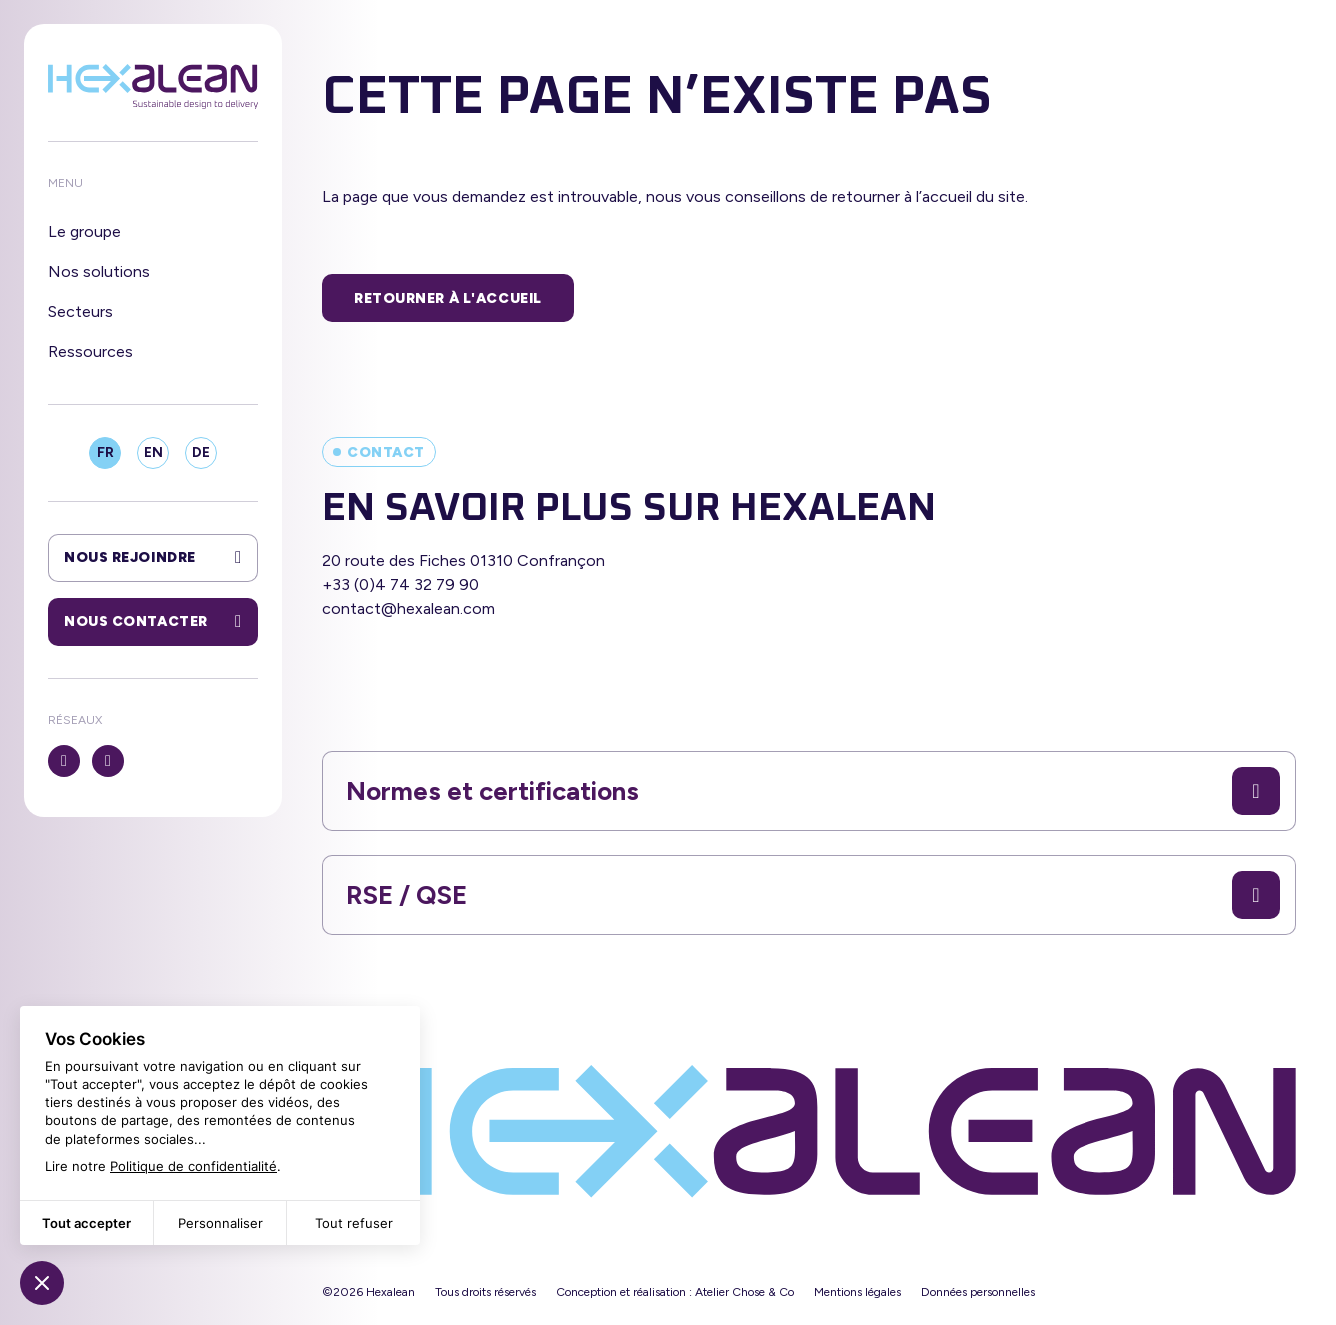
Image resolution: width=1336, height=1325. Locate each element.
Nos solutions (99, 271)
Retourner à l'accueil (448, 298)
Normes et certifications (813, 791)
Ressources (90, 351)
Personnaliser (220, 1223)
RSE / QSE (813, 895)
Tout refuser (354, 1223)
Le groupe (84, 231)
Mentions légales (857, 1292)
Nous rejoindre (153, 558)
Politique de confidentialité (193, 1166)
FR (105, 452)
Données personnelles (978, 1292)
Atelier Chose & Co (744, 1292)
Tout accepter (86, 1223)
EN (153, 452)
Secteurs (80, 311)
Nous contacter (153, 622)
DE (201, 452)
